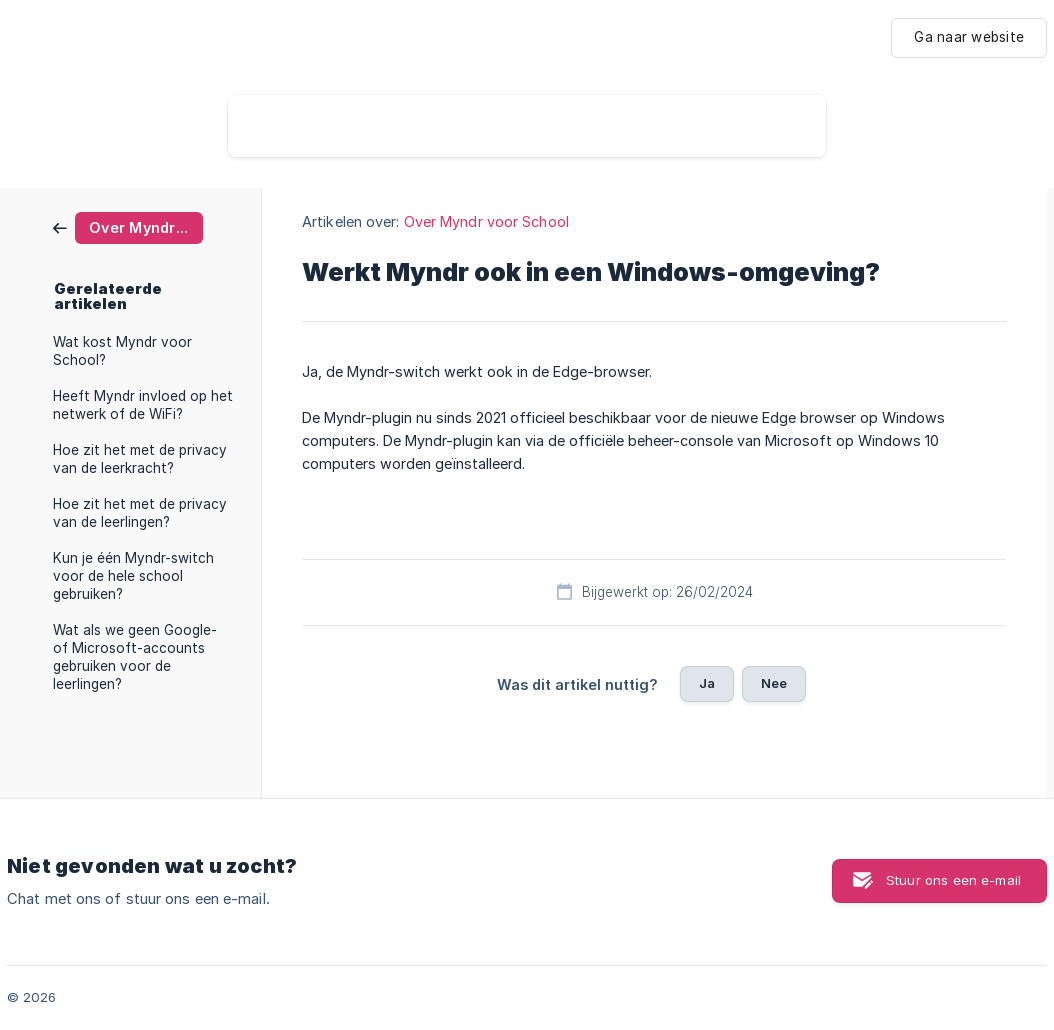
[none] (969, 38)
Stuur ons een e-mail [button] (953, 880)
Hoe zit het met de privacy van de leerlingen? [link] (140, 513)
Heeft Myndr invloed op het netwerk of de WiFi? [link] (143, 405)
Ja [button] (707, 683)
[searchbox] (527, 126)
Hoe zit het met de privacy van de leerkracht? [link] (140, 459)
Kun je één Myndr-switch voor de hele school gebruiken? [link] (133, 576)
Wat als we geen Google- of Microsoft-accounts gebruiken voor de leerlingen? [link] (135, 657)
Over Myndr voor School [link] (486, 221)
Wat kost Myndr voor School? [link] (122, 351)
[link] (128, 226)
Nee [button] (774, 683)
